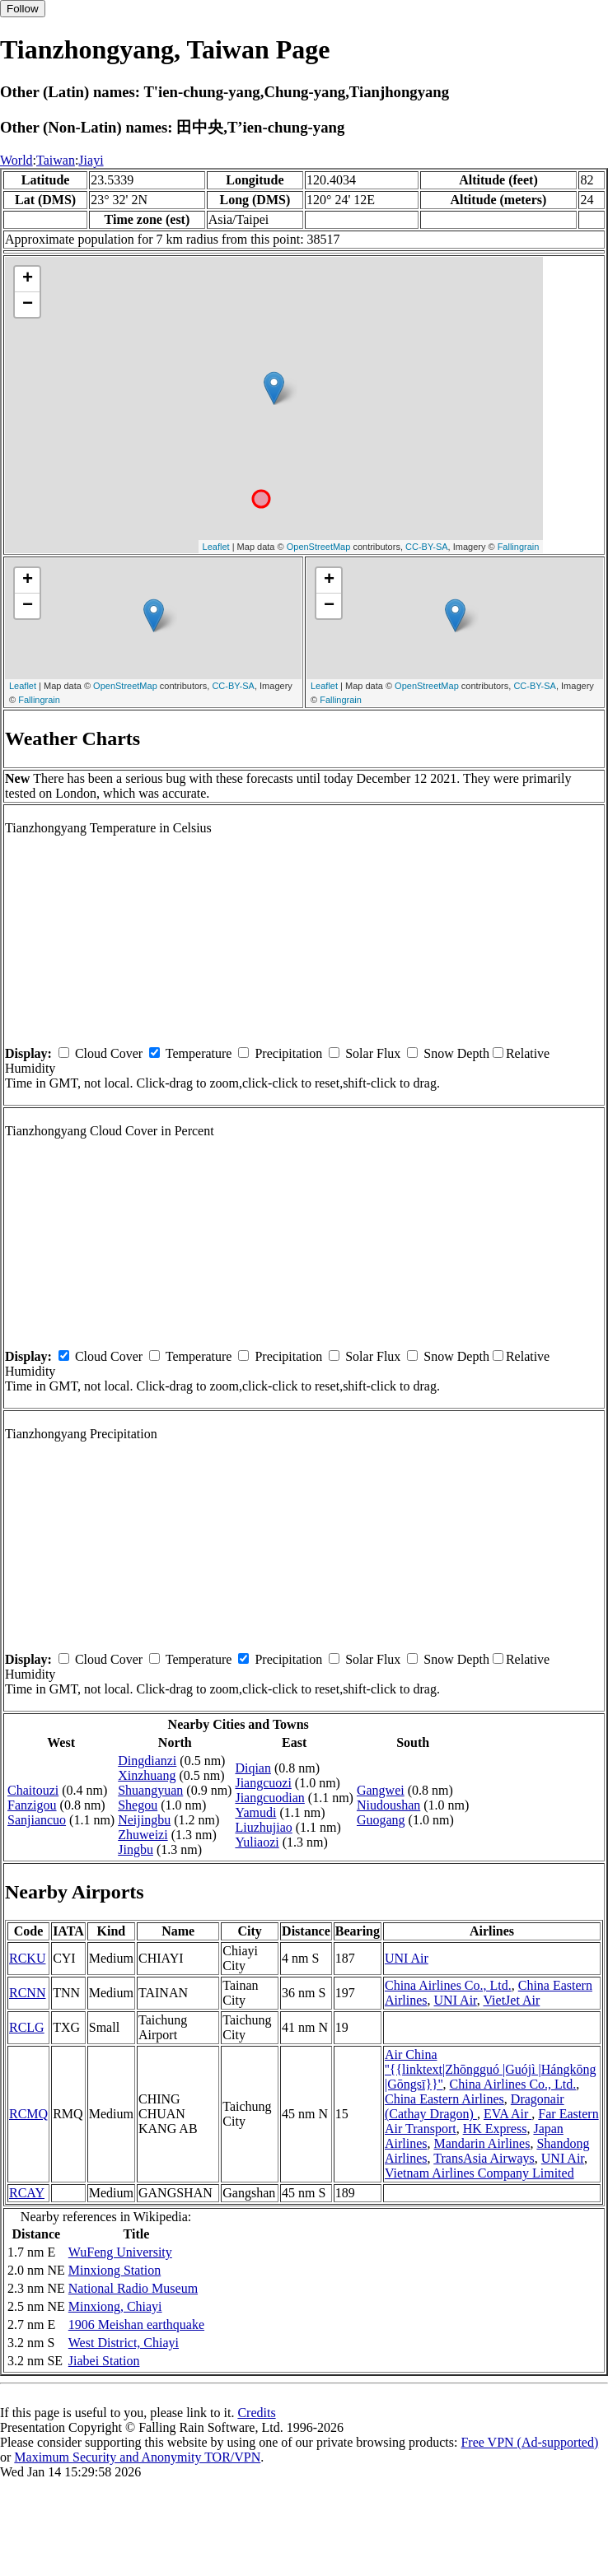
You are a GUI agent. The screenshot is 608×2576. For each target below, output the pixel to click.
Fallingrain (519, 547)
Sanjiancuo (36, 1820)
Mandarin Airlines (482, 2143)
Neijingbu (144, 1820)
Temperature (199, 1053)
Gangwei (381, 1790)
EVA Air (507, 2114)
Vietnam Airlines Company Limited (479, 2173)
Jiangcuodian (269, 1798)
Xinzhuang (146, 1775)
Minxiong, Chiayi (115, 2306)
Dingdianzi (147, 1761)
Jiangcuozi (263, 1783)
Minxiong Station (114, 2270)
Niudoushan (388, 1805)
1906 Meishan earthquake (136, 2324)
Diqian (253, 1768)
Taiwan (55, 160)
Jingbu (135, 1849)
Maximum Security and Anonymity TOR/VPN (137, 2457)
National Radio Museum (133, 2288)
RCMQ (28, 2114)
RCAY (26, 2193)
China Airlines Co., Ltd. (448, 1985)
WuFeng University (120, 2252)
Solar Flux (372, 1053)
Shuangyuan (150, 1790)
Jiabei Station (104, 2361)
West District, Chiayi (123, 2343)
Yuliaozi (256, 1842)
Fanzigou (32, 1805)
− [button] (27, 304)
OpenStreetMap (319, 547)
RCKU (27, 1958)
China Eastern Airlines (444, 2099)
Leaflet (216, 547)
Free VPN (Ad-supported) (529, 2442)
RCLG (26, 2027)
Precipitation (288, 1053)
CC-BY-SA (426, 547)
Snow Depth (456, 1053)
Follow (23, 8)
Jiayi (90, 160)
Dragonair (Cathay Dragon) (474, 2106)
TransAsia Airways (484, 2158)
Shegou (137, 1805)
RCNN (27, 1993)
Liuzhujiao (263, 1827)
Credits (256, 2413)
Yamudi (255, 1812)
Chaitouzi (32, 1790)
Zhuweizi (142, 1835)
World (16, 160)
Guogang (381, 1820)
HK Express (495, 2129)
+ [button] (27, 279)
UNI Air (406, 1958)
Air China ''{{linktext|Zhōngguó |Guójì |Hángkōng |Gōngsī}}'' (490, 2069)
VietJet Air (511, 2000)
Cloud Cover (109, 1053)
